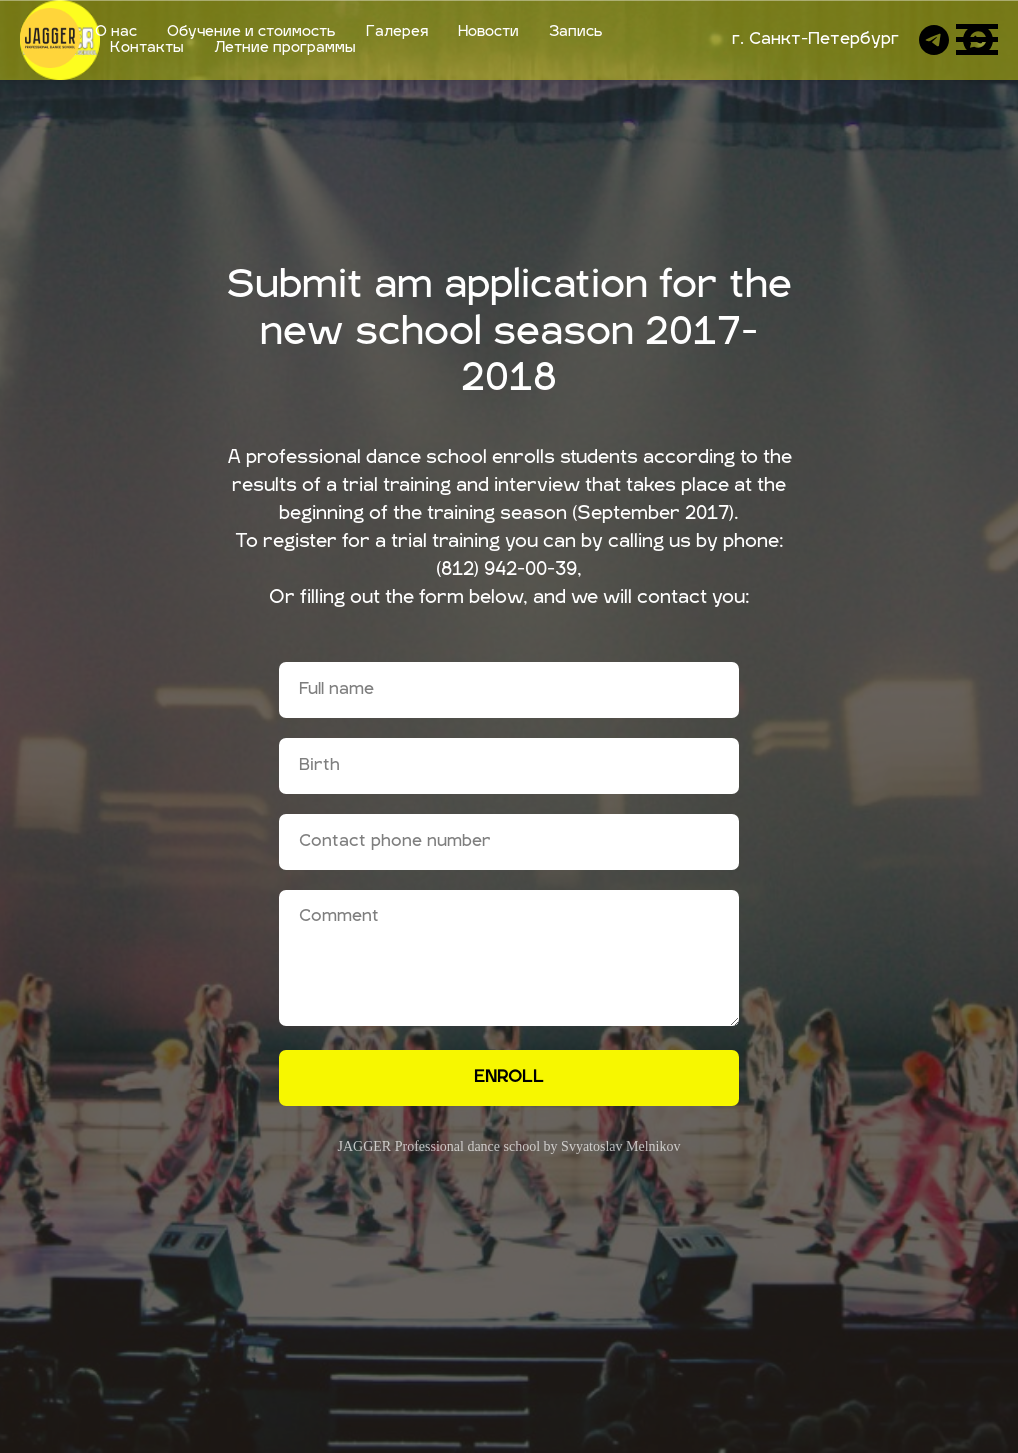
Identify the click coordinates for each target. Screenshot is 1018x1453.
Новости (488, 32)
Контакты (147, 48)
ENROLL (509, 1078)
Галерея (397, 32)
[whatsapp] (978, 40)
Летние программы (285, 48)
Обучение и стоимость (251, 32)
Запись (576, 32)
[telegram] (934, 40)
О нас (116, 32)
